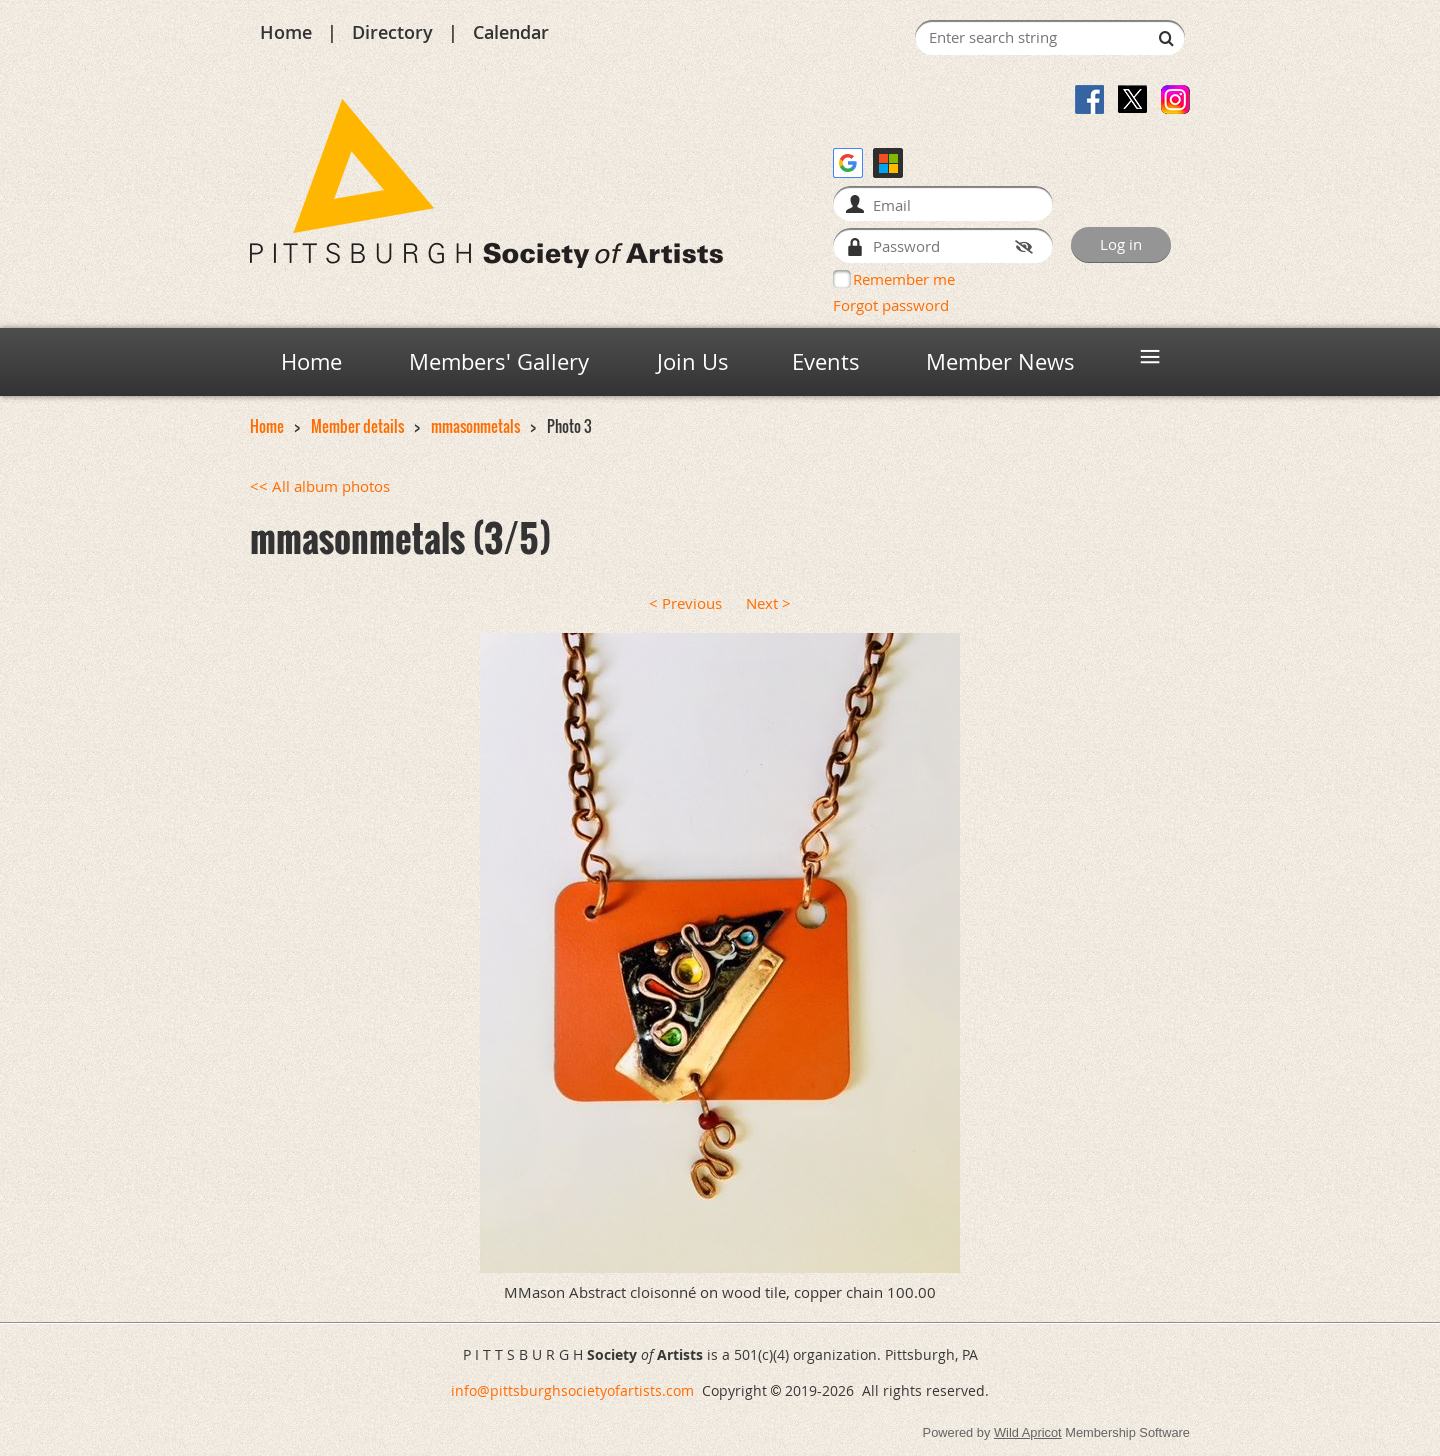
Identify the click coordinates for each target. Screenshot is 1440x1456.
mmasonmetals (475, 426)
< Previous (685, 603)
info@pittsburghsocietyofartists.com (572, 1390)
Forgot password (891, 305)
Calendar (511, 32)
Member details (357, 426)
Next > (768, 603)
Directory (392, 32)
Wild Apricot (1028, 1432)
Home (286, 32)
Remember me (904, 279)
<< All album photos (320, 486)
